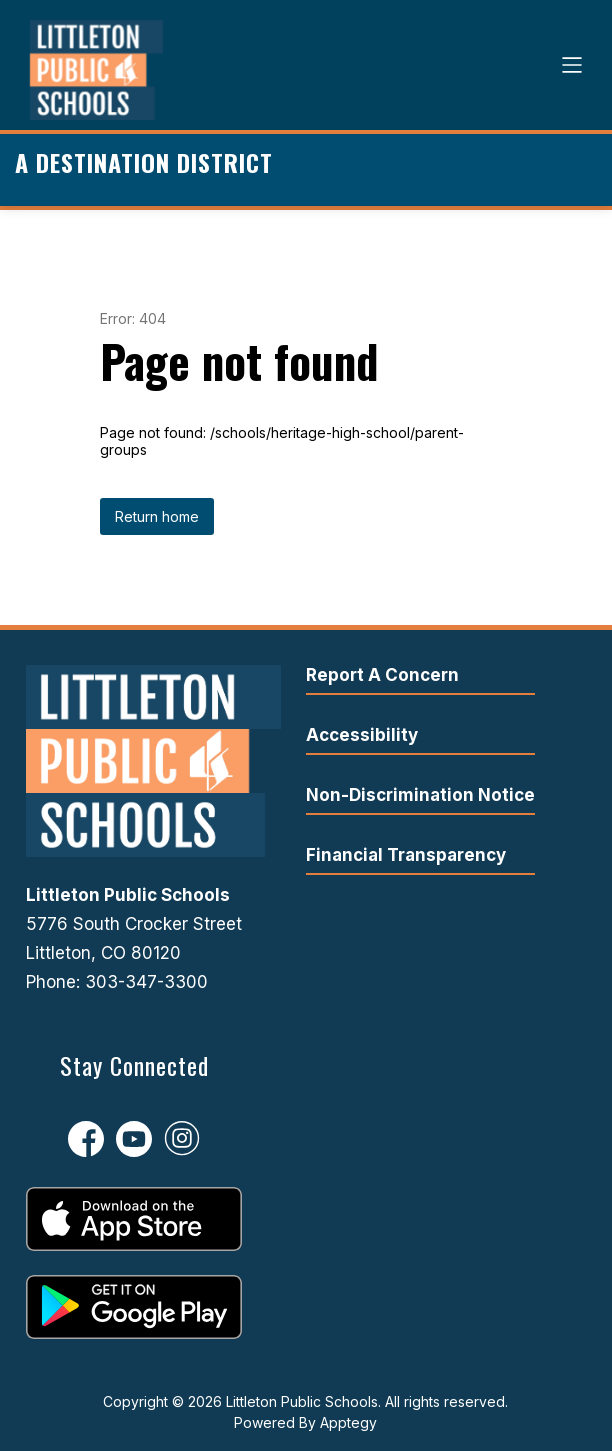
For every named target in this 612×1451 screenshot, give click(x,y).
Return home (157, 516)
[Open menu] (572, 65)
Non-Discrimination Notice (420, 795)
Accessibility (362, 735)
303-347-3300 (146, 982)
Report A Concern (382, 675)
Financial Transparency (406, 855)
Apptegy (348, 1422)
